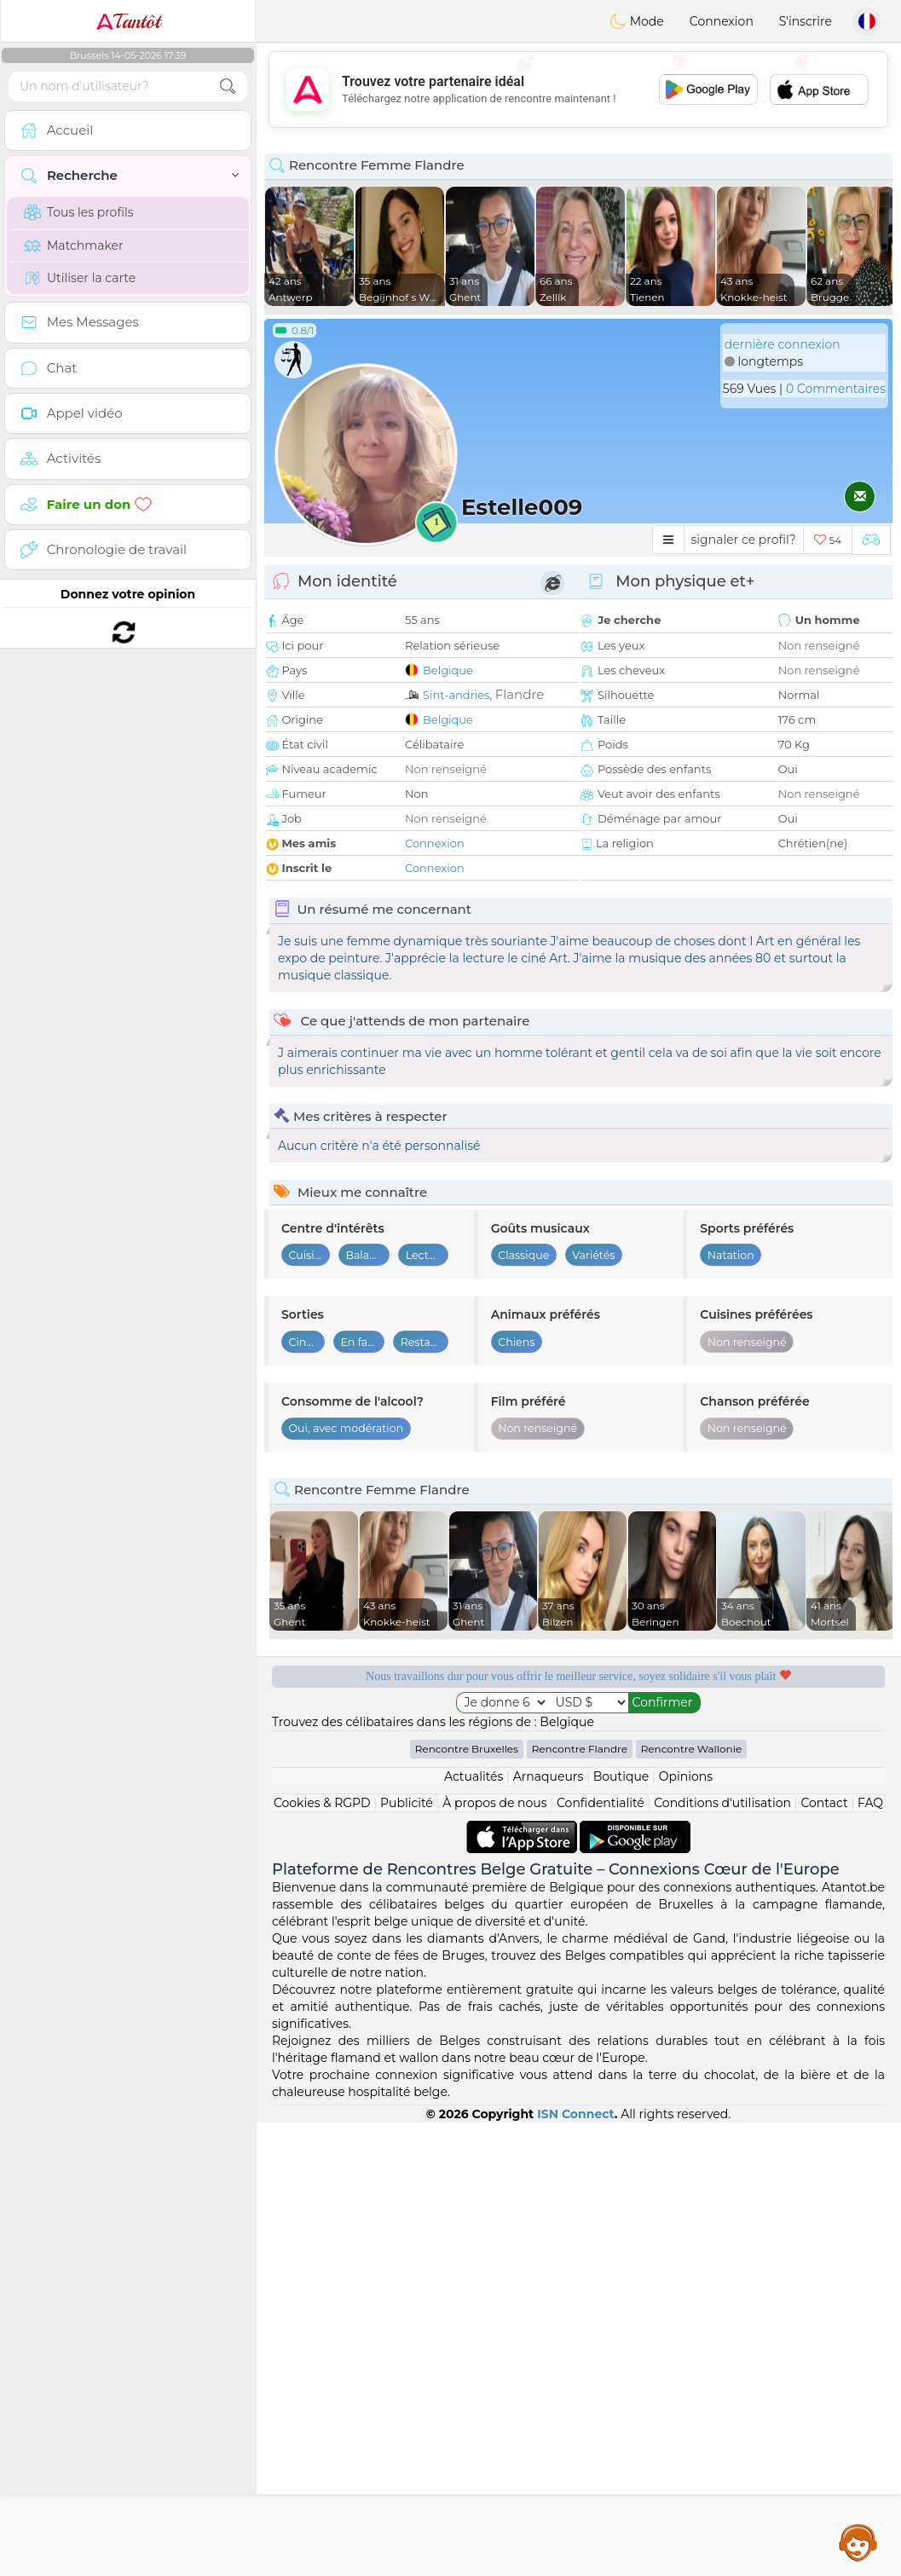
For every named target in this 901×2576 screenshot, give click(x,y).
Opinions (686, 2230)
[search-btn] (227, 86)
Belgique (448, 670)
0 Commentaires (836, 388)
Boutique (621, 2230)
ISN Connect (576, 2567)
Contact (823, 2256)
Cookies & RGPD (322, 2256)
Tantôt (128, 21)
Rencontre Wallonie (691, 2202)
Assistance (858, 2542)
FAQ (870, 2256)
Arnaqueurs (548, 2230)
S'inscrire (805, 21)
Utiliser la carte (80, 277)
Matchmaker (74, 245)
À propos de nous (494, 2256)
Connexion (722, 21)
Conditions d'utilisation (722, 2256)
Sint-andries (456, 695)
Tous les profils (79, 212)
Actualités (473, 2230)
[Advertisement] (578, 89)
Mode (636, 21)
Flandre (520, 694)
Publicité (406, 2256)
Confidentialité (600, 2256)
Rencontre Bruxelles (466, 2202)
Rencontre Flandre (579, 2202)
